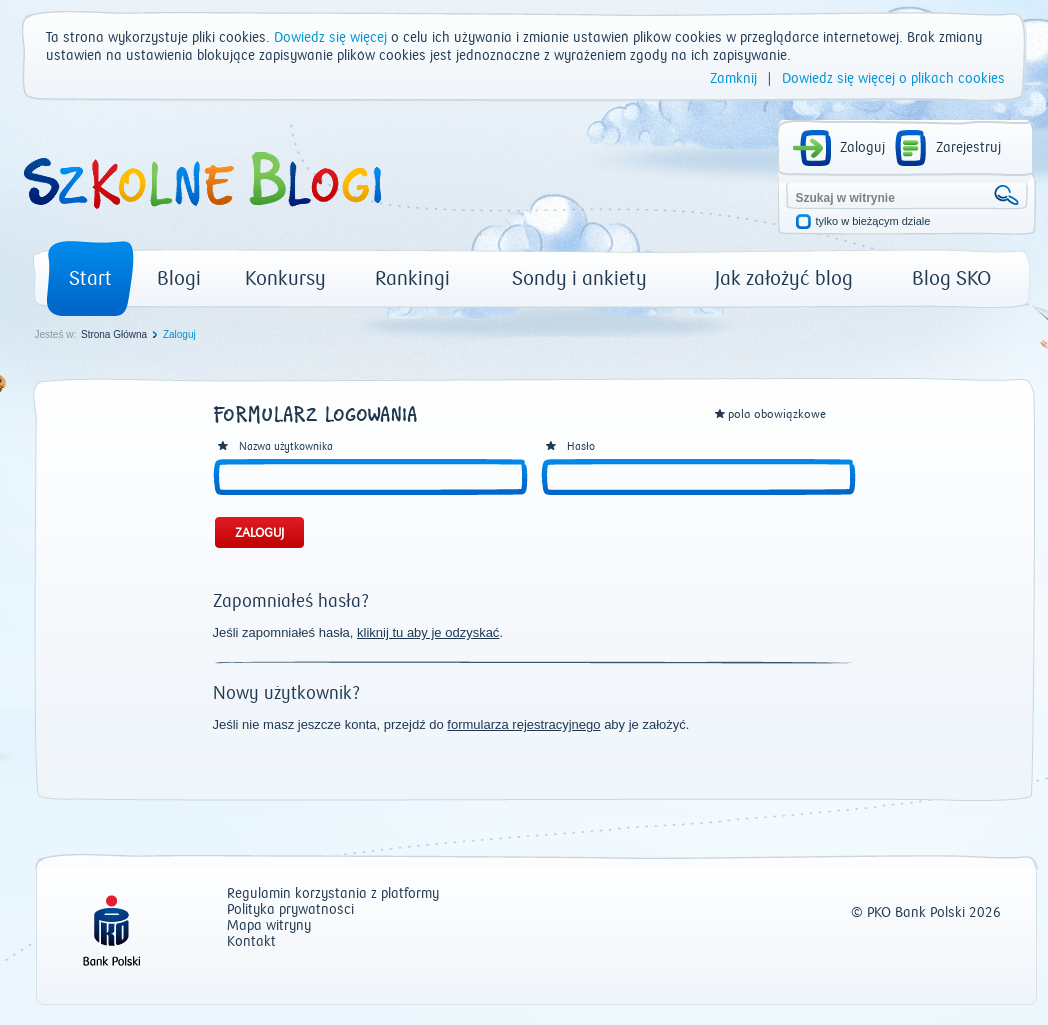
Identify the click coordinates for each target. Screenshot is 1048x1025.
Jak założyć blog (784, 278)
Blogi (179, 278)
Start (90, 278)
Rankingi (412, 278)
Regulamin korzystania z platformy (333, 894)
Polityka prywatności (290, 910)
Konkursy (285, 278)
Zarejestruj (968, 148)
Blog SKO (951, 278)
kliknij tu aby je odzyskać (428, 632)
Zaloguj (862, 148)
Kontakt (251, 942)
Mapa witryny (269, 926)
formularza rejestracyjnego (523, 724)
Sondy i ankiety (579, 278)
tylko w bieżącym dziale (873, 221)
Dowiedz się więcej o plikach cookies (893, 79)
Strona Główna (114, 334)
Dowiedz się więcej (330, 38)
